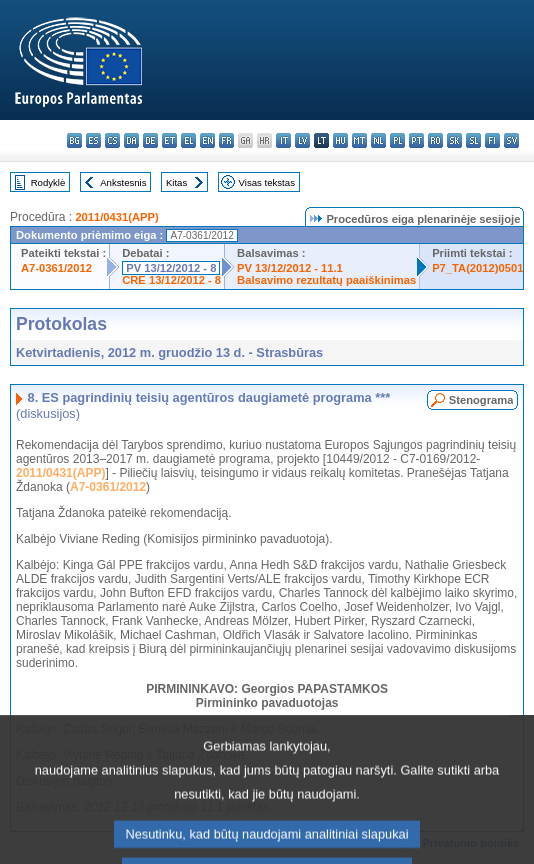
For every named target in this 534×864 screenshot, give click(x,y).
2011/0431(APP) (116, 217)
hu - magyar (340, 140)
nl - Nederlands (378, 140)
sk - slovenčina (454, 140)
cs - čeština (112, 140)
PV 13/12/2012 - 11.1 (290, 268)
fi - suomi (492, 140)
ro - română (435, 140)
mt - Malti (359, 140)
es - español (93, 140)
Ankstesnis (123, 182)
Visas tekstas (267, 182)
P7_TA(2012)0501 (477, 268)
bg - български (74, 140)
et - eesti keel (169, 140)
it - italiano (283, 140)
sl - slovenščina (473, 140)
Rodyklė (48, 182)
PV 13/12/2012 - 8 (171, 268)
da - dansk (131, 140)
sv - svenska (511, 140)
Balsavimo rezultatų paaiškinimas (326, 280)
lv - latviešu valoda (302, 140)
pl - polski (397, 140)
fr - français (226, 140)
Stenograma (481, 400)
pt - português (416, 140)
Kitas (176, 182)
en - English (207, 140)
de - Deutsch (150, 140)
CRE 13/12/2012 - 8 (171, 280)
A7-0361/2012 (56, 268)
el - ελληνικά (188, 140)
